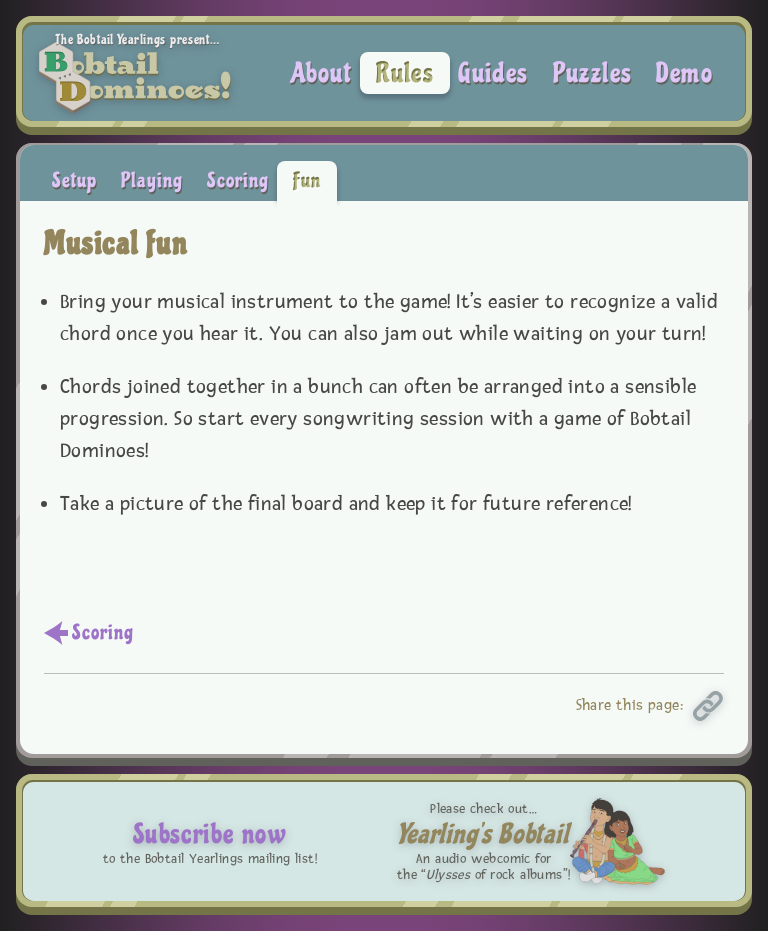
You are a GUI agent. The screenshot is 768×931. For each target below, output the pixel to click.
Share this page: (630, 705)
